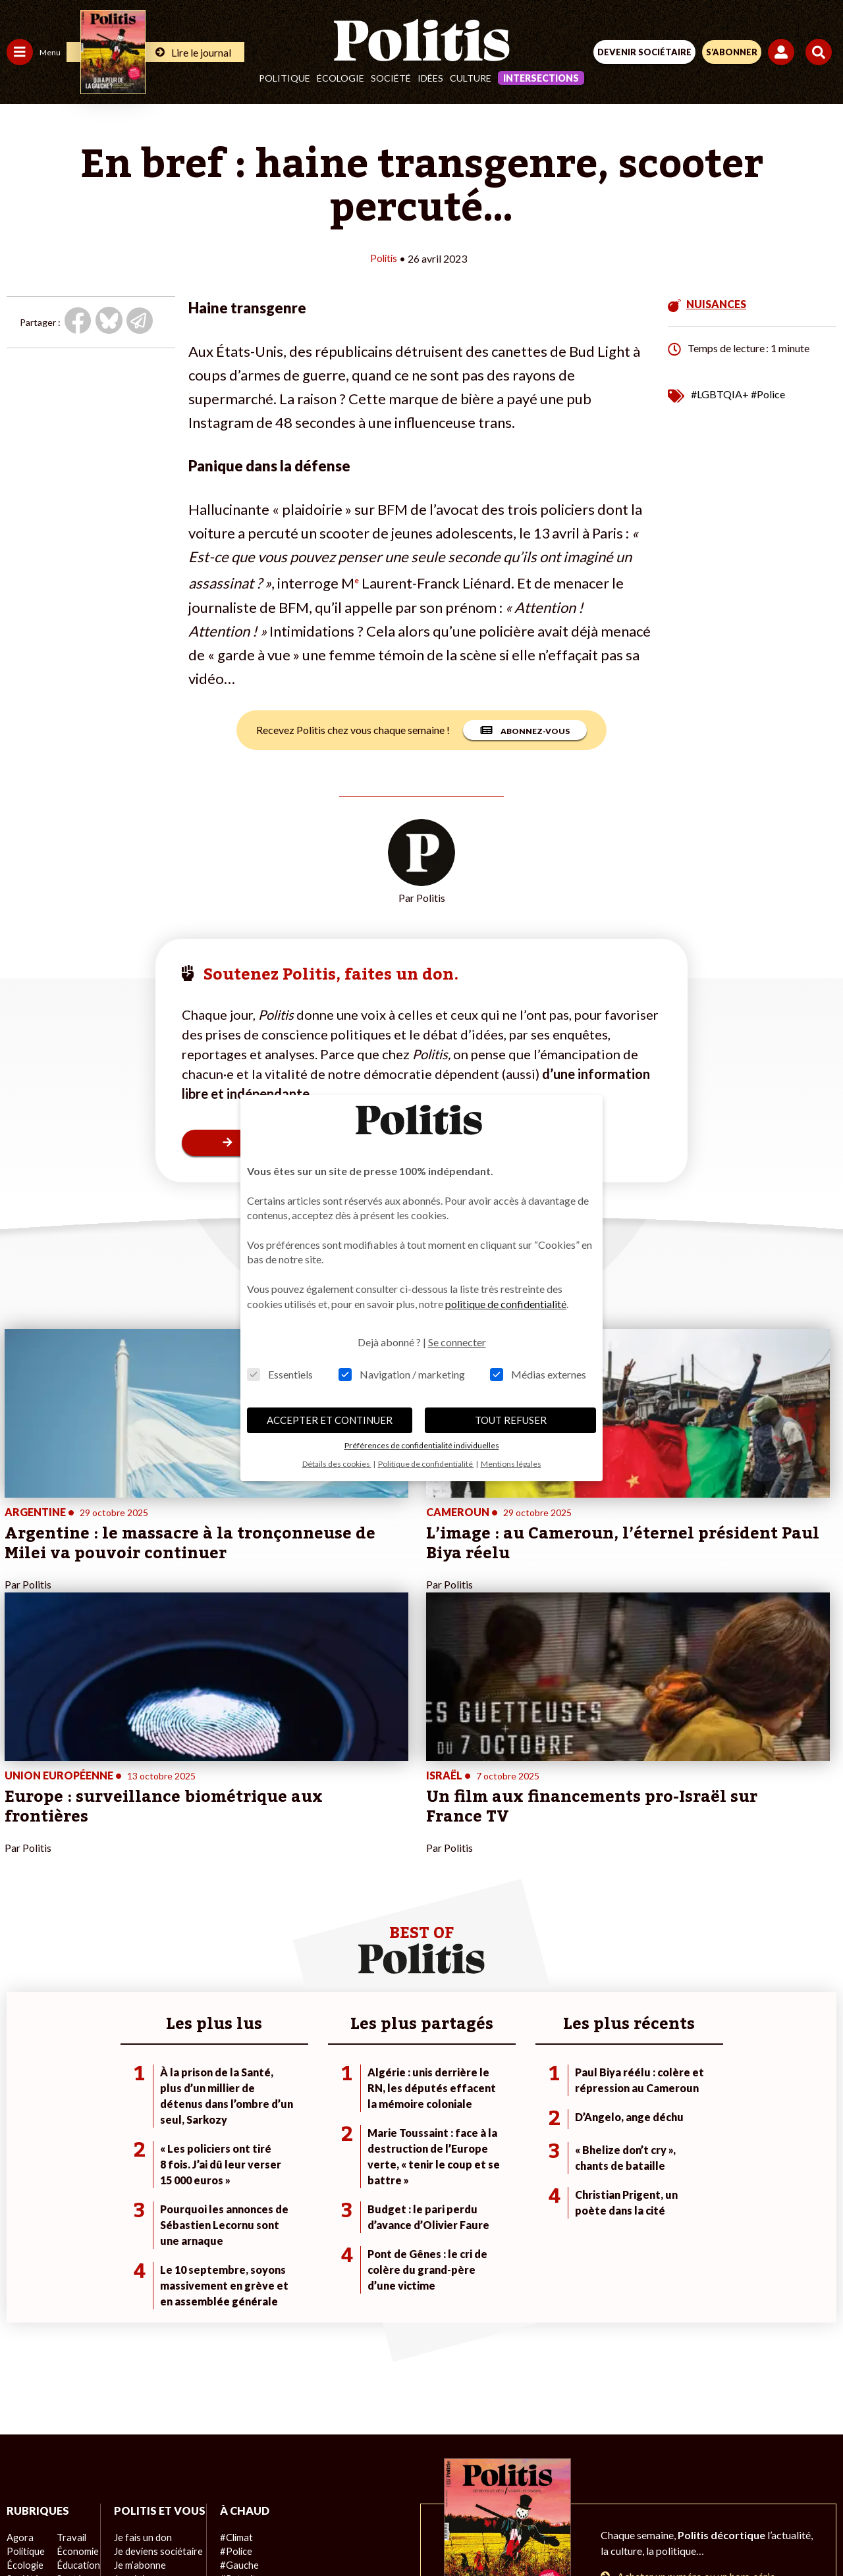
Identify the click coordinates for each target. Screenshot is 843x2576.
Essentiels (280, 1374)
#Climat (231, 2267)
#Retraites (237, 2308)
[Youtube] (351, 2530)
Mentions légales (222, 2483)
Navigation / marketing (402, 1374)
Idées (430, 78)
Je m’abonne (136, 2308)
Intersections (541, 78)
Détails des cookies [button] (336, 1464)
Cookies (684, 2483)
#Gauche (234, 2294)
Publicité (627, 2483)
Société (391, 78)
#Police (768, 393)
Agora (19, 2267)
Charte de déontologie (329, 2483)
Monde (21, 2349)
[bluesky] (310, 2530)
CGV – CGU (423, 2483)
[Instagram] (393, 2530)
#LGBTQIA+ (720, 393)
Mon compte (137, 2363)
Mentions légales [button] (511, 1464)
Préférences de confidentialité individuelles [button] (421, 1445)
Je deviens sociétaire (154, 2294)
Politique (284, 78)
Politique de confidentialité (529, 2483)
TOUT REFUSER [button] (511, 1420)
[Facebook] (269, 2530)
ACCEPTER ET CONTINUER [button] (330, 1420)
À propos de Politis (150, 2349)
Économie (75, 2280)
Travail (68, 2267)
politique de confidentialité (505, 1304)
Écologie (340, 78)
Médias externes (538, 1374)
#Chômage (237, 2322)
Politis (383, 257)
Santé (67, 2308)
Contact (148, 2483)
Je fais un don (139, 2280)
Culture (470, 78)
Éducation (76, 2294)
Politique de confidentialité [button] (426, 1464)
